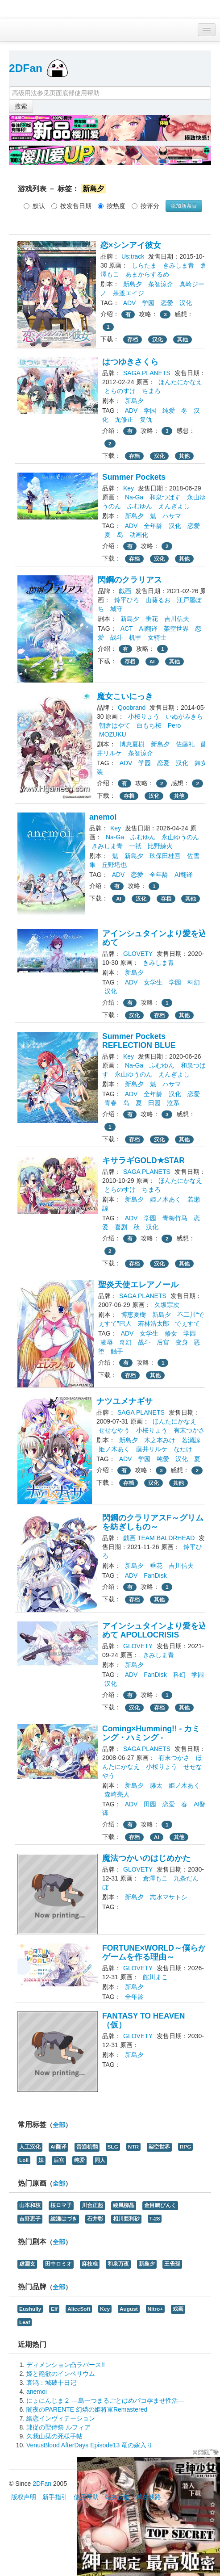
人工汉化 (30, 2147)
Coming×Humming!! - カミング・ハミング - (151, 1733)
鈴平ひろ (126, 599)
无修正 (124, 419)
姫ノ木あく (165, 1199)
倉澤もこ (155, 1878)
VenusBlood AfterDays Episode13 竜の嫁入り (89, 2445)
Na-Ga (134, 497)
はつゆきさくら (130, 361)
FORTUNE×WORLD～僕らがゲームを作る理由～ (154, 1952)
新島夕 (132, 284)
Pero (174, 725)
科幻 (193, 982)
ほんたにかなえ (180, 381)
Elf (54, 2309)
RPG (185, 2147)
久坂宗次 (166, 1304)
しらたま (144, 265)
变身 (181, 1342)
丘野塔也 (114, 864)
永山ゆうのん (180, 837)
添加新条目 (183, 206)
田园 (154, 1102)
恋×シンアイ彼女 (130, 245)
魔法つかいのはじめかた (146, 1858)
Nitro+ (155, 2309)
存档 (132, 339)
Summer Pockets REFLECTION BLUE (138, 1041)
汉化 (185, 302)
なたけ (183, 1449)
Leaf (24, 2322)
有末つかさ (189, 1430)
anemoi (102, 817)
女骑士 (157, 637)
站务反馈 (117, 2497)
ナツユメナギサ (124, 1401)
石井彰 (95, 2219)
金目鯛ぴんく (160, 2205)
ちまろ (151, 390)
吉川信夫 (176, 618)
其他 (182, 339)
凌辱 (106, 1342)
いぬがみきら (184, 716)
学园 (148, 302)
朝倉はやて (114, 725)
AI (152, 661)
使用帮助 (86, 2497)
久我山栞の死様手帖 (54, 2436)
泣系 (173, 1102)
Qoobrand (131, 707)
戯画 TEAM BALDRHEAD (159, 1537)
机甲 (135, 637)
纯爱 (168, 410)
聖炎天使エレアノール (138, 1284)
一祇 (135, 846)
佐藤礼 (185, 744)
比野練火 (160, 846)
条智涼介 (160, 284)
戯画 (125, 591)
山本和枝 (30, 2205)
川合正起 (92, 2205)
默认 (34, 205)
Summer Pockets (134, 477)
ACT (126, 628)
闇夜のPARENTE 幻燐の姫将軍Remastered (86, 2409)
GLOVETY (138, 953)
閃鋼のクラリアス (130, 579)
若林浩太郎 (153, 1323)
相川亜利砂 (126, 2219)
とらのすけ (120, 390)
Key (128, 488)
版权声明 (23, 2497)
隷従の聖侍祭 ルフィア (58, 2427)
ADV (129, 302)
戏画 (178, 2309)
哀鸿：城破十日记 (51, 2382)
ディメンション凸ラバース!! (65, 2364)
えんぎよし (174, 506)
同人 (100, 2160)
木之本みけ (159, 1440)
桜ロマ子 (61, 2205)
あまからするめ (147, 274)
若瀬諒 (191, 1440)
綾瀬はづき (63, 2219)
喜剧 (121, 1227)
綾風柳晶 (123, 2205)
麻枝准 (90, 2264)
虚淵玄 (27, 2264)
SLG (113, 2147)
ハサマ (171, 515)
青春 (110, 1102)
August (129, 2309)
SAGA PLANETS (146, 373)
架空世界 (176, 628)
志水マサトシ (168, 1897)
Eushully (30, 2309)
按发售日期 (71, 205)
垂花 (151, 618)
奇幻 (125, 1342)
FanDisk (155, 1575)
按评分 (145, 205)
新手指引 (54, 2497)
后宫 (163, 1342)
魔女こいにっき (125, 696)
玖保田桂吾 (165, 855)
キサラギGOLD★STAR (143, 1160)
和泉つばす (165, 497)
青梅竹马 (174, 1218)
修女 (171, 1333)
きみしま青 (178, 265)
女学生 (153, 982)
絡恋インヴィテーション (60, 2418)
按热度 (111, 205)
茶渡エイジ (128, 293)
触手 (117, 1351)
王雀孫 (172, 2264)
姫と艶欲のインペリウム (60, 2373)
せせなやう (114, 1430)
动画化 (138, 534)
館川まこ (155, 1977)
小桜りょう (143, 716)
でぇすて (187, 1323)
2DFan (25, 68)
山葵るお (157, 599)
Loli (24, 2160)
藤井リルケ (151, 1449)
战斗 (116, 637)
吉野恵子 (30, 2219)
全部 (59, 2125)
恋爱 (167, 302)
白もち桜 (149, 725)
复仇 (146, 419)
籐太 (156, 1785)
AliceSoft (78, 2309)
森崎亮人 (116, 1794)
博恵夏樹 (132, 744)
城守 (116, 608)
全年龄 (153, 525)
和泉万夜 (118, 2264)
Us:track (132, 256)
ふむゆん (139, 506)
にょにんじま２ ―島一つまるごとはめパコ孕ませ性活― (105, 2400)
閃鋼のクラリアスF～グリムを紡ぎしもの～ (152, 1522)
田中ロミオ (58, 2264)
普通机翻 (87, 2147)
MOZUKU (112, 734)
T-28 (154, 2219)
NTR (133, 2147)
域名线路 (148, 2497)
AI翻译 (148, 628)
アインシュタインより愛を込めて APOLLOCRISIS (154, 1630)
